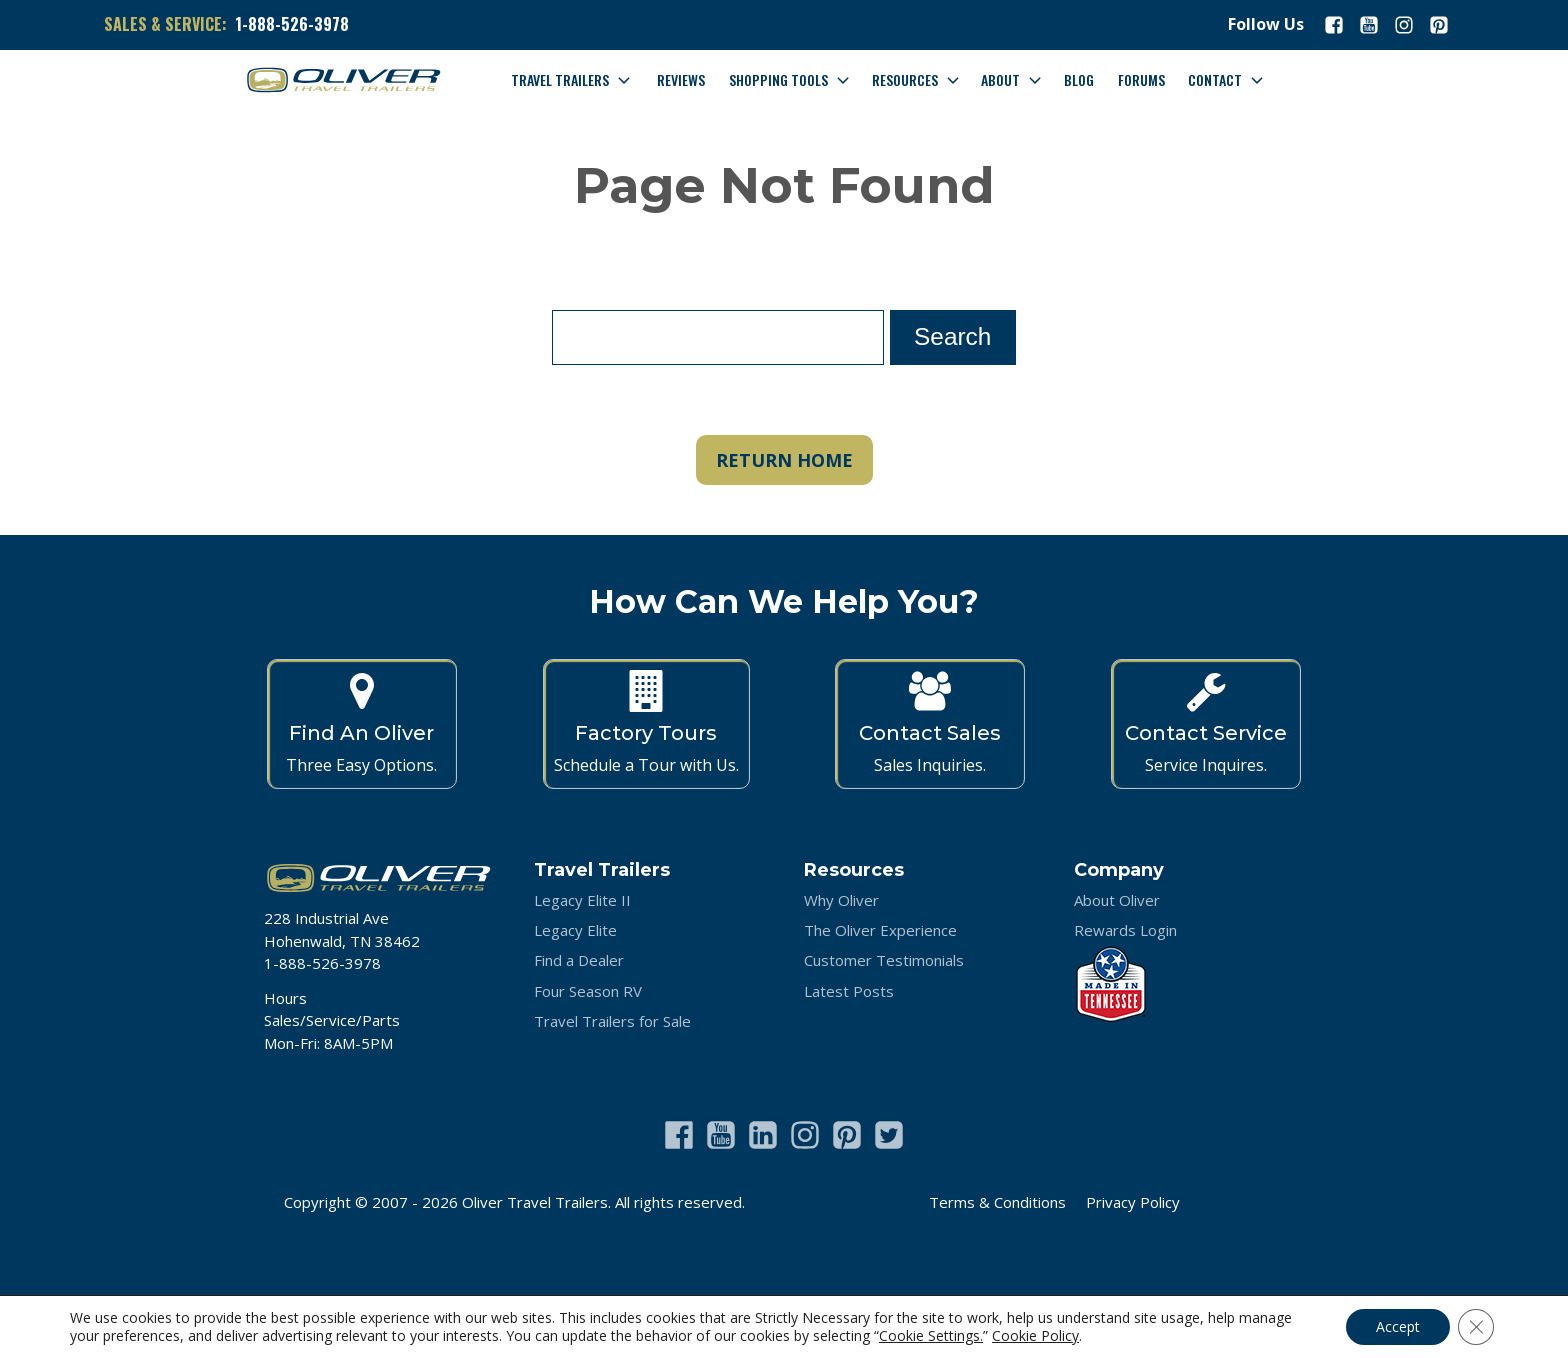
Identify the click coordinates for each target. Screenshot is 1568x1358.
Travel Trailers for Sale (612, 1021)
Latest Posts (849, 991)
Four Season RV (588, 991)
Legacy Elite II (582, 900)
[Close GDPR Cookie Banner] (1476, 1327)
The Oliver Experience (880, 930)
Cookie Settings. (931, 1336)
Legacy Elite (575, 930)
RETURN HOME (784, 460)
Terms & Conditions (997, 1202)
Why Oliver (841, 900)
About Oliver (1117, 900)
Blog (1079, 79)
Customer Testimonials (884, 960)
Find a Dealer (579, 960)
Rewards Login (1125, 930)
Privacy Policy (1133, 1202)
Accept (1398, 1326)
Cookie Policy (1035, 1335)
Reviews (681, 79)
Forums (1141, 79)
